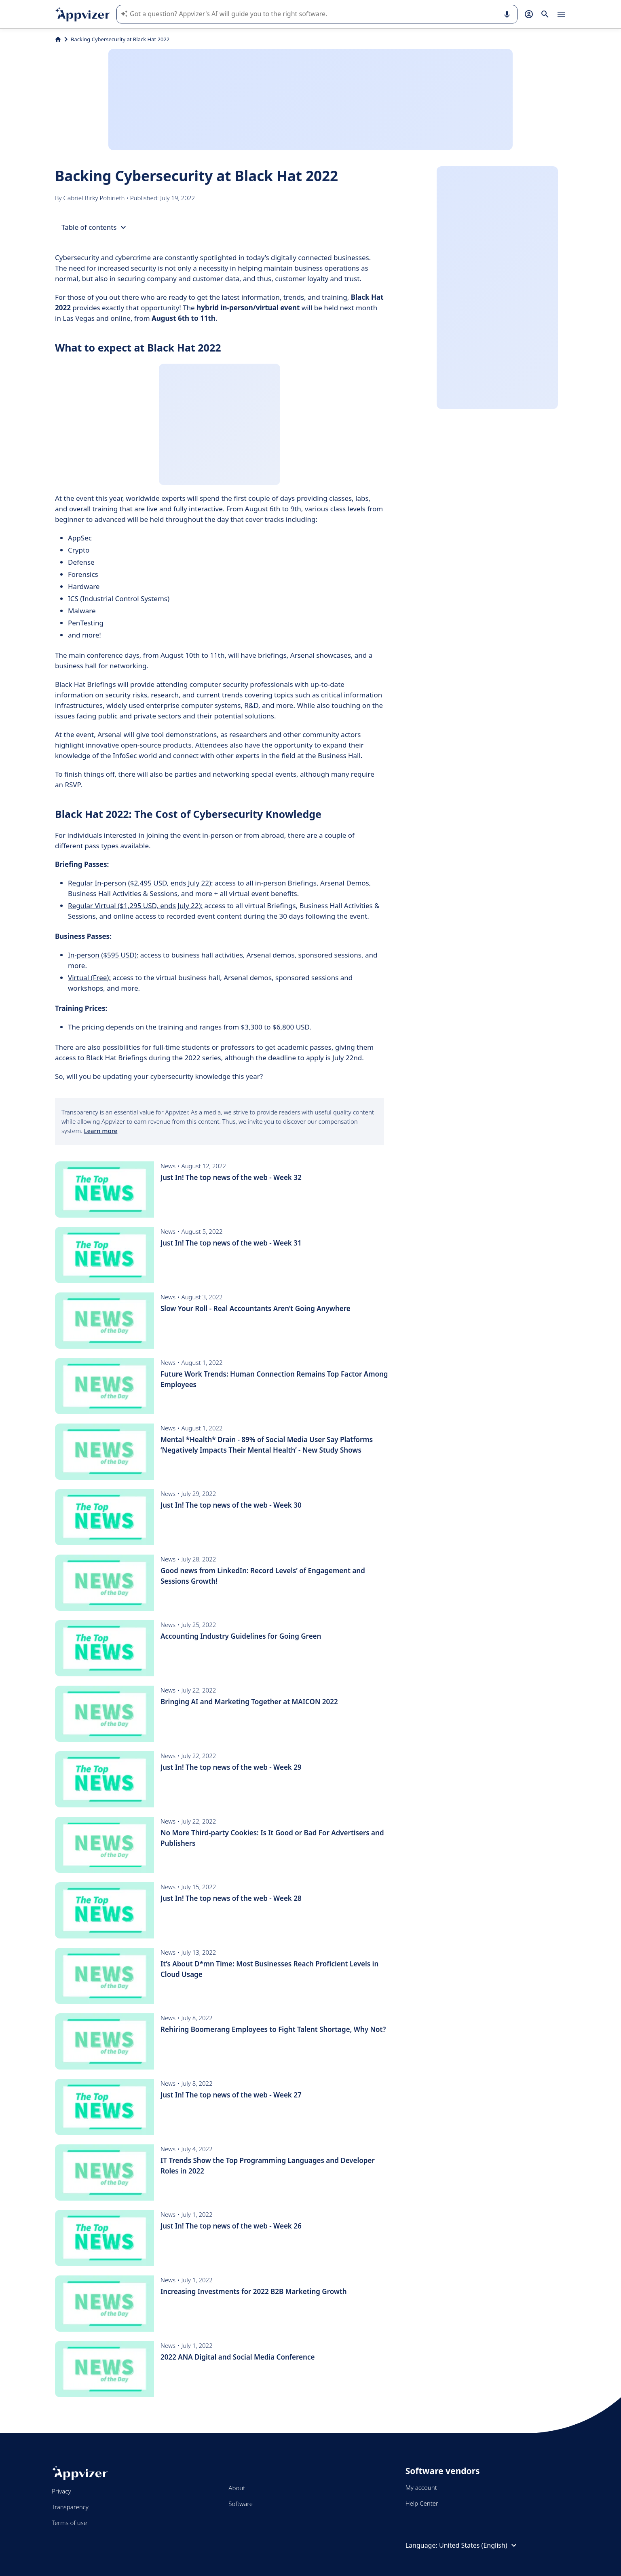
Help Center (422, 2503)
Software (240, 2504)
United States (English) (479, 2545)
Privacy (61, 2491)
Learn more (100, 1131)
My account (421, 2487)
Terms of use (69, 2523)
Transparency (70, 2507)
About (236, 2488)
